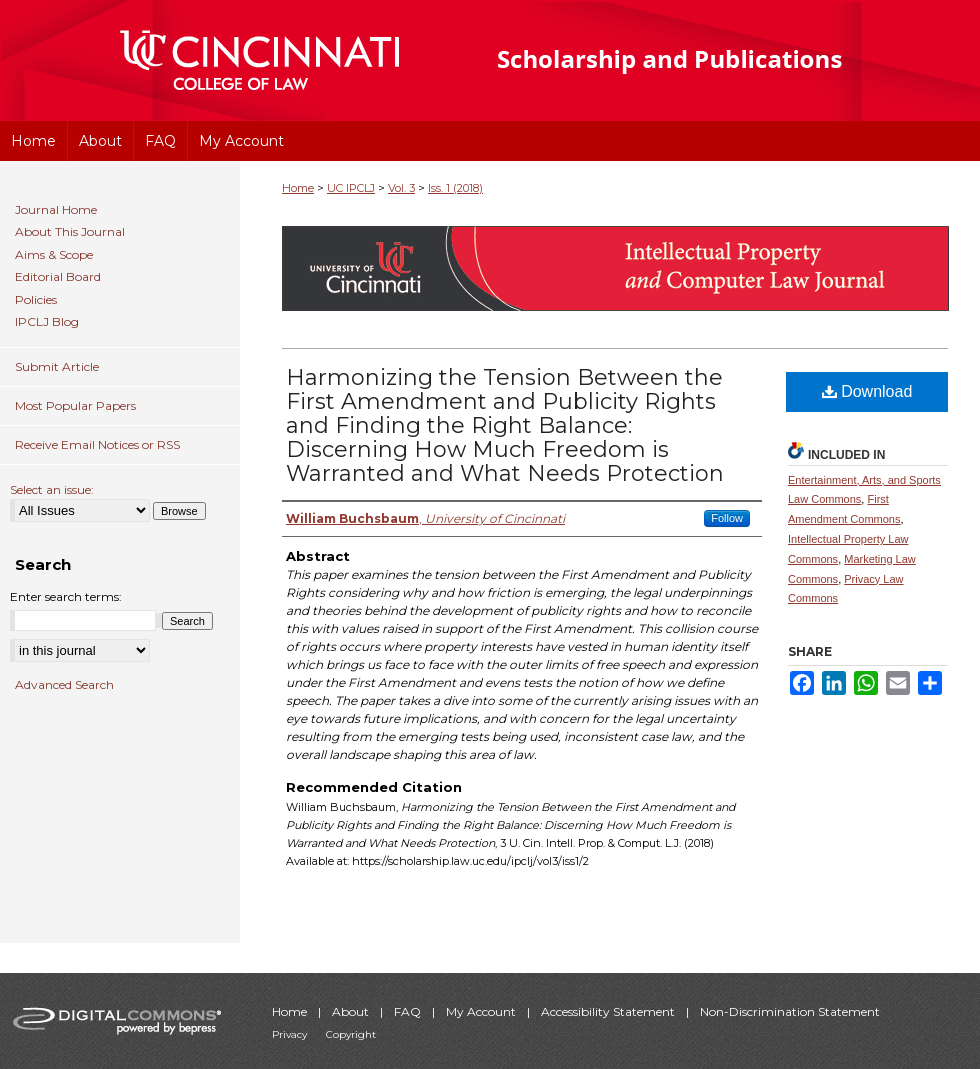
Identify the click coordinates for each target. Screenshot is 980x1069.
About (352, 1011)
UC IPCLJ (351, 188)
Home (298, 188)
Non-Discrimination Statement (790, 1011)
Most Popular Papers (75, 405)
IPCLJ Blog (47, 322)
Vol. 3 (401, 188)
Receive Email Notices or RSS (97, 444)
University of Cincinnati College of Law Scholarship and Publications (705, 60)
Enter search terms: (66, 596)
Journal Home (56, 210)
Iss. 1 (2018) (455, 188)
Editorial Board (58, 277)
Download (867, 391)
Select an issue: (52, 489)
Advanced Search (64, 684)
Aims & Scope (54, 255)
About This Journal (70, 232)
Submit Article (57, 366)
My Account (482, 1011)
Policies (36, 300)
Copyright (351, 1034)
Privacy (291, 1034)
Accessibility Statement (609, 1011)
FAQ (409, 1011)
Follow (727, 518)
